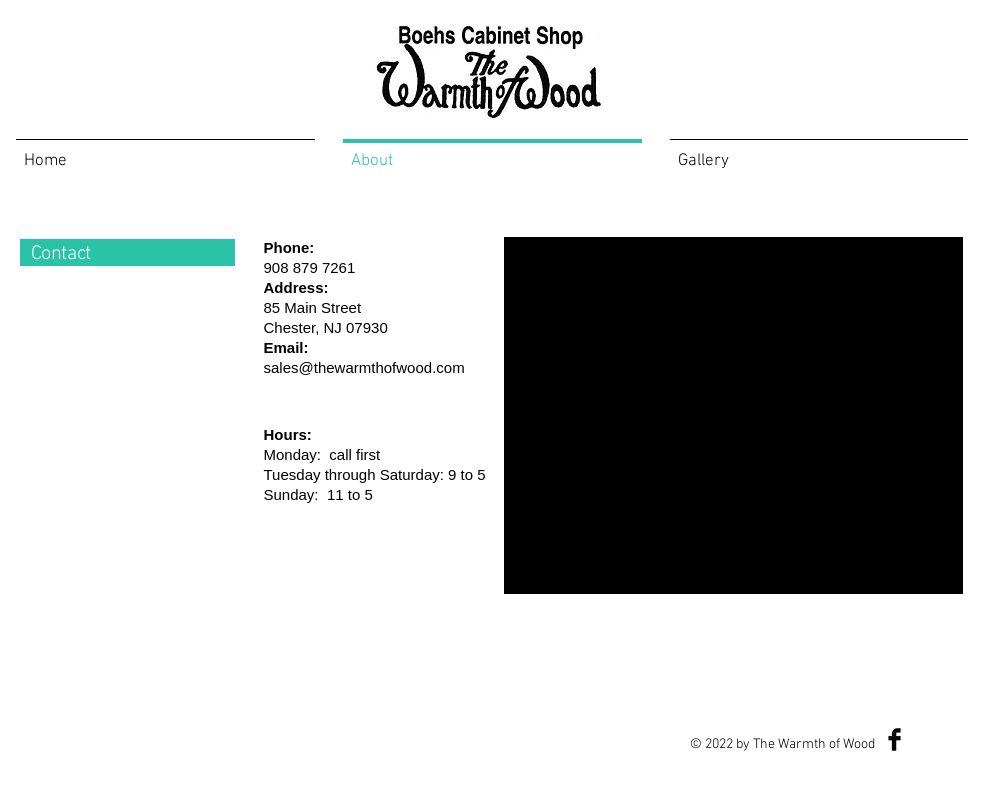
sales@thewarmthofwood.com (364, 367)
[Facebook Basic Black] (894, 739)
